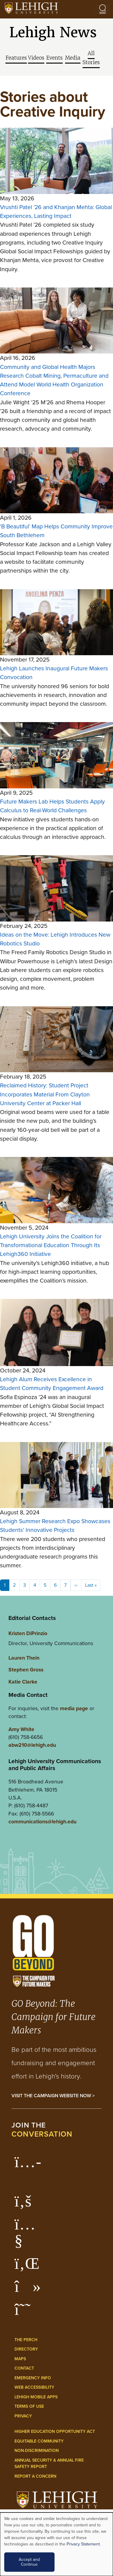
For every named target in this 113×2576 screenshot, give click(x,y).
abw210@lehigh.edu (32, 1745)
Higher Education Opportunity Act (54, 2431)
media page (74, 1708)
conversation (41, 2134)
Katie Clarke (22, 1681)
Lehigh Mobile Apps (36, 2397)
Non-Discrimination (36, 2450)
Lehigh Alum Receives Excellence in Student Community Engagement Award (51, 1383)
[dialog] (56, 2544)
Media (72, 58)
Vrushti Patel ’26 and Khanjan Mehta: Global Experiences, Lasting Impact (56, 211)
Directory (26, 2349)
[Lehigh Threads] (25, 2312)
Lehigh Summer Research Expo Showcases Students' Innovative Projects (55, 1525)
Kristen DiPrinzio (27, 1633)
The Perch (25, 2340)
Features (16, 58)
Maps (20, 2359)
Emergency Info (32, 2378)
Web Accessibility (34, 2387)
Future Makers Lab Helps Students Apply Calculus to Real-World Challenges (52, 806)
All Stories (91, 57)
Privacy (23, 2416)
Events (54, 58)
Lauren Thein (23, 1657)
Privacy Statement (83, 2544)
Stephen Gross (25, 1669)
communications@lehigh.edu (42, 1821)
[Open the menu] (102, 9)
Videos (36, 58)
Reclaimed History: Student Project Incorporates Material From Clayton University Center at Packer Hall (45, 1094)
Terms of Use (29, 2406)
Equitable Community (39, 2441)
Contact (24, 2368)
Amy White (21, 1729)
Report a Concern (35, 2476)
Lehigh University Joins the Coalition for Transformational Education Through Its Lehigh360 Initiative (51, 1245)
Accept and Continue (29, 2562)
